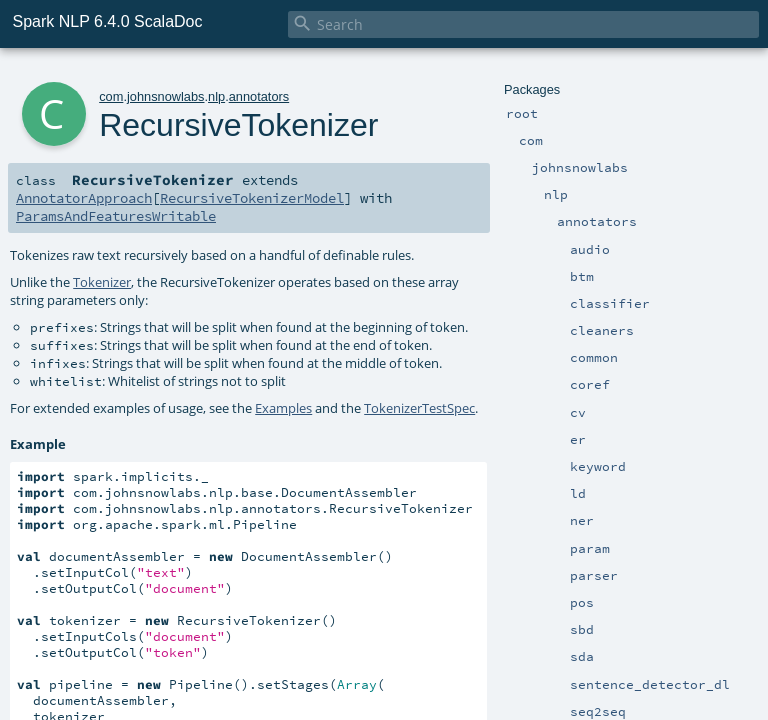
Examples (283, 408)
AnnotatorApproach (84, 198)
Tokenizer (102, 282)
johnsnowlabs (166, 96)
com (111, 96)
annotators (259, 96)
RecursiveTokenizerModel (252, 198)
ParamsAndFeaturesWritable (116, 216)
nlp (216, 96)
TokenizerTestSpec (419, 408)
